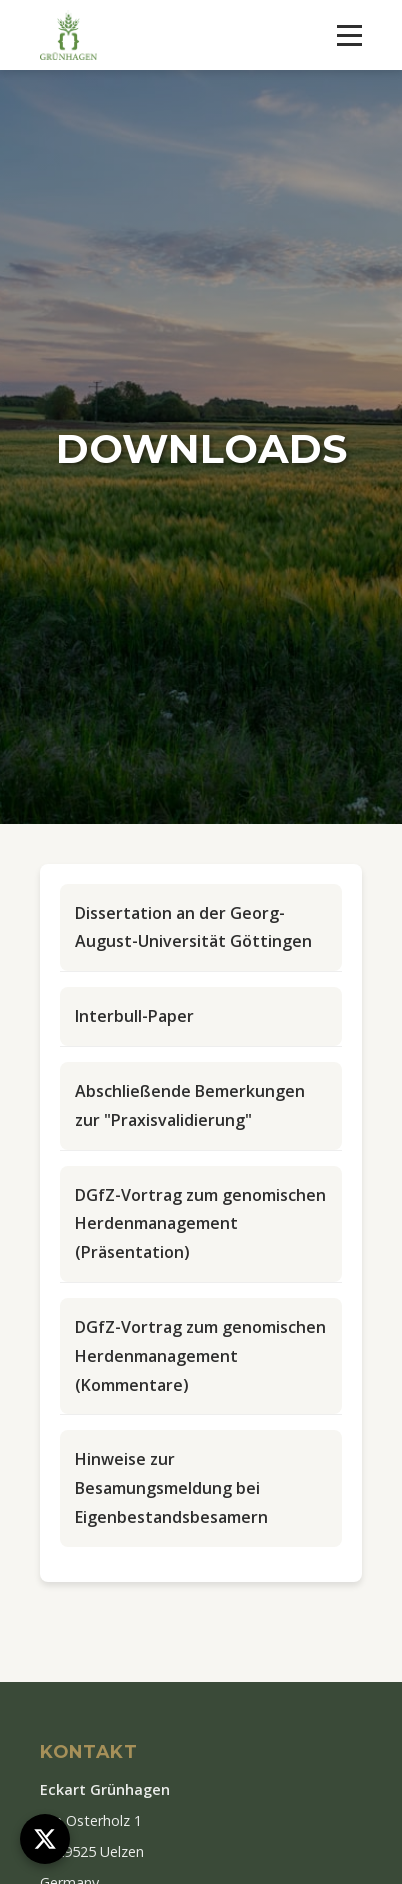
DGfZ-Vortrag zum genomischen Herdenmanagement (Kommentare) (200, 1356)
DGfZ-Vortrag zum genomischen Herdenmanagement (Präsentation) (200, 1224)
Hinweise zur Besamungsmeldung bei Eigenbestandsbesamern (171, 1488)
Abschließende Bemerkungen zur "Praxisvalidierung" (190, 1105)
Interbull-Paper (134, 1016)
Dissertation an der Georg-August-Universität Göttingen (193, 927)
